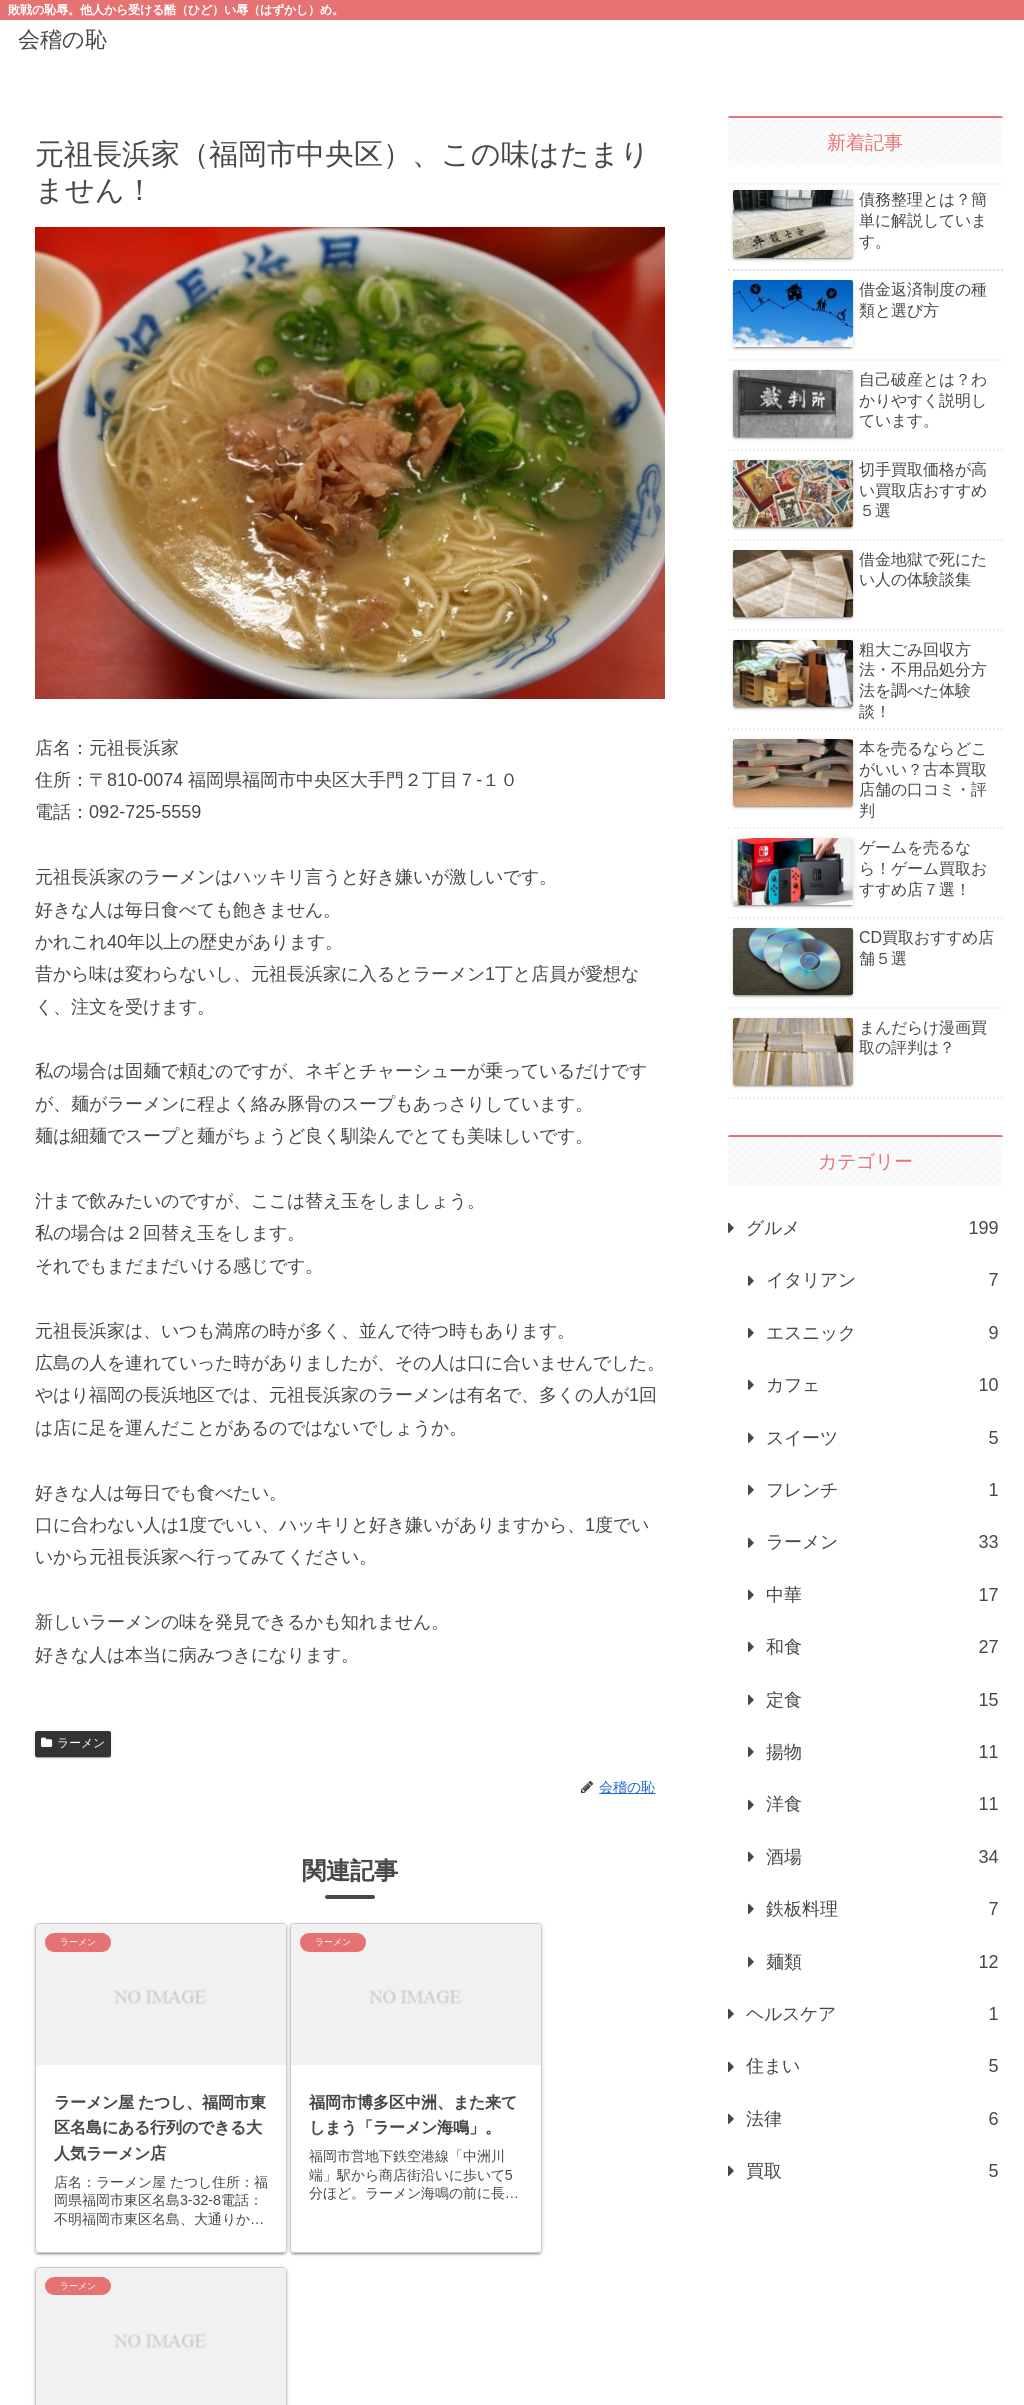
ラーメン (73, 1743)
